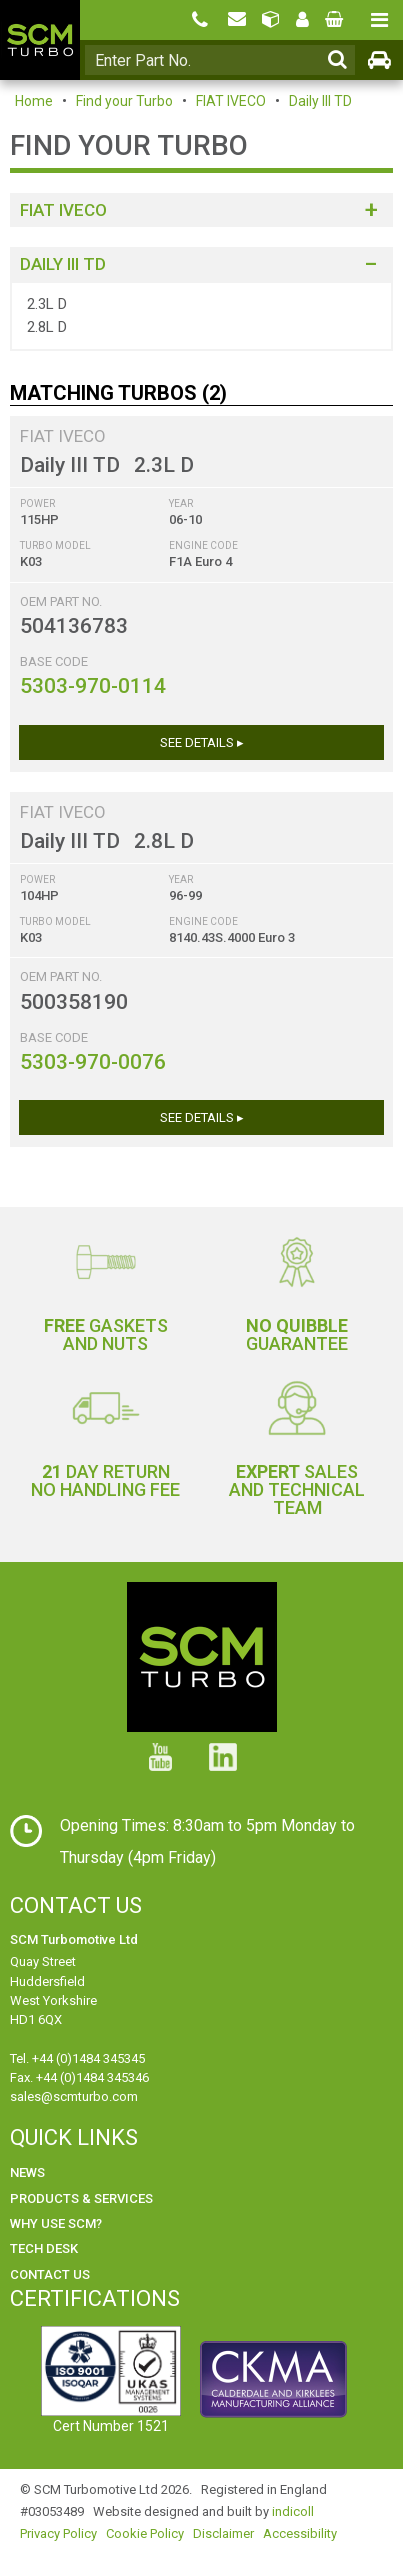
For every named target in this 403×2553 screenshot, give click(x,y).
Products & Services (81, 2198)
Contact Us (50, 2274)
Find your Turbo (124, 101)
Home (34, 101)
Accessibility (300, 2533)
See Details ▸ (202, 742)
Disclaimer (223, 2533)
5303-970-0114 (93, 686)
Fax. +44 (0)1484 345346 (79, 2077)
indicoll (293, 2511)
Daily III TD (320, 101)
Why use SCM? (56, 2223)
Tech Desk (44, 2248)
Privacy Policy (58, 2533)
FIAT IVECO (231, 101)
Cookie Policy (145, 2533)
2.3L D (47, 304)
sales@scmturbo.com (74, 2096)
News (27, 2172)
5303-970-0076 (93, 1062)
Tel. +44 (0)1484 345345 (77, 2058)
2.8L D (47, 327)
